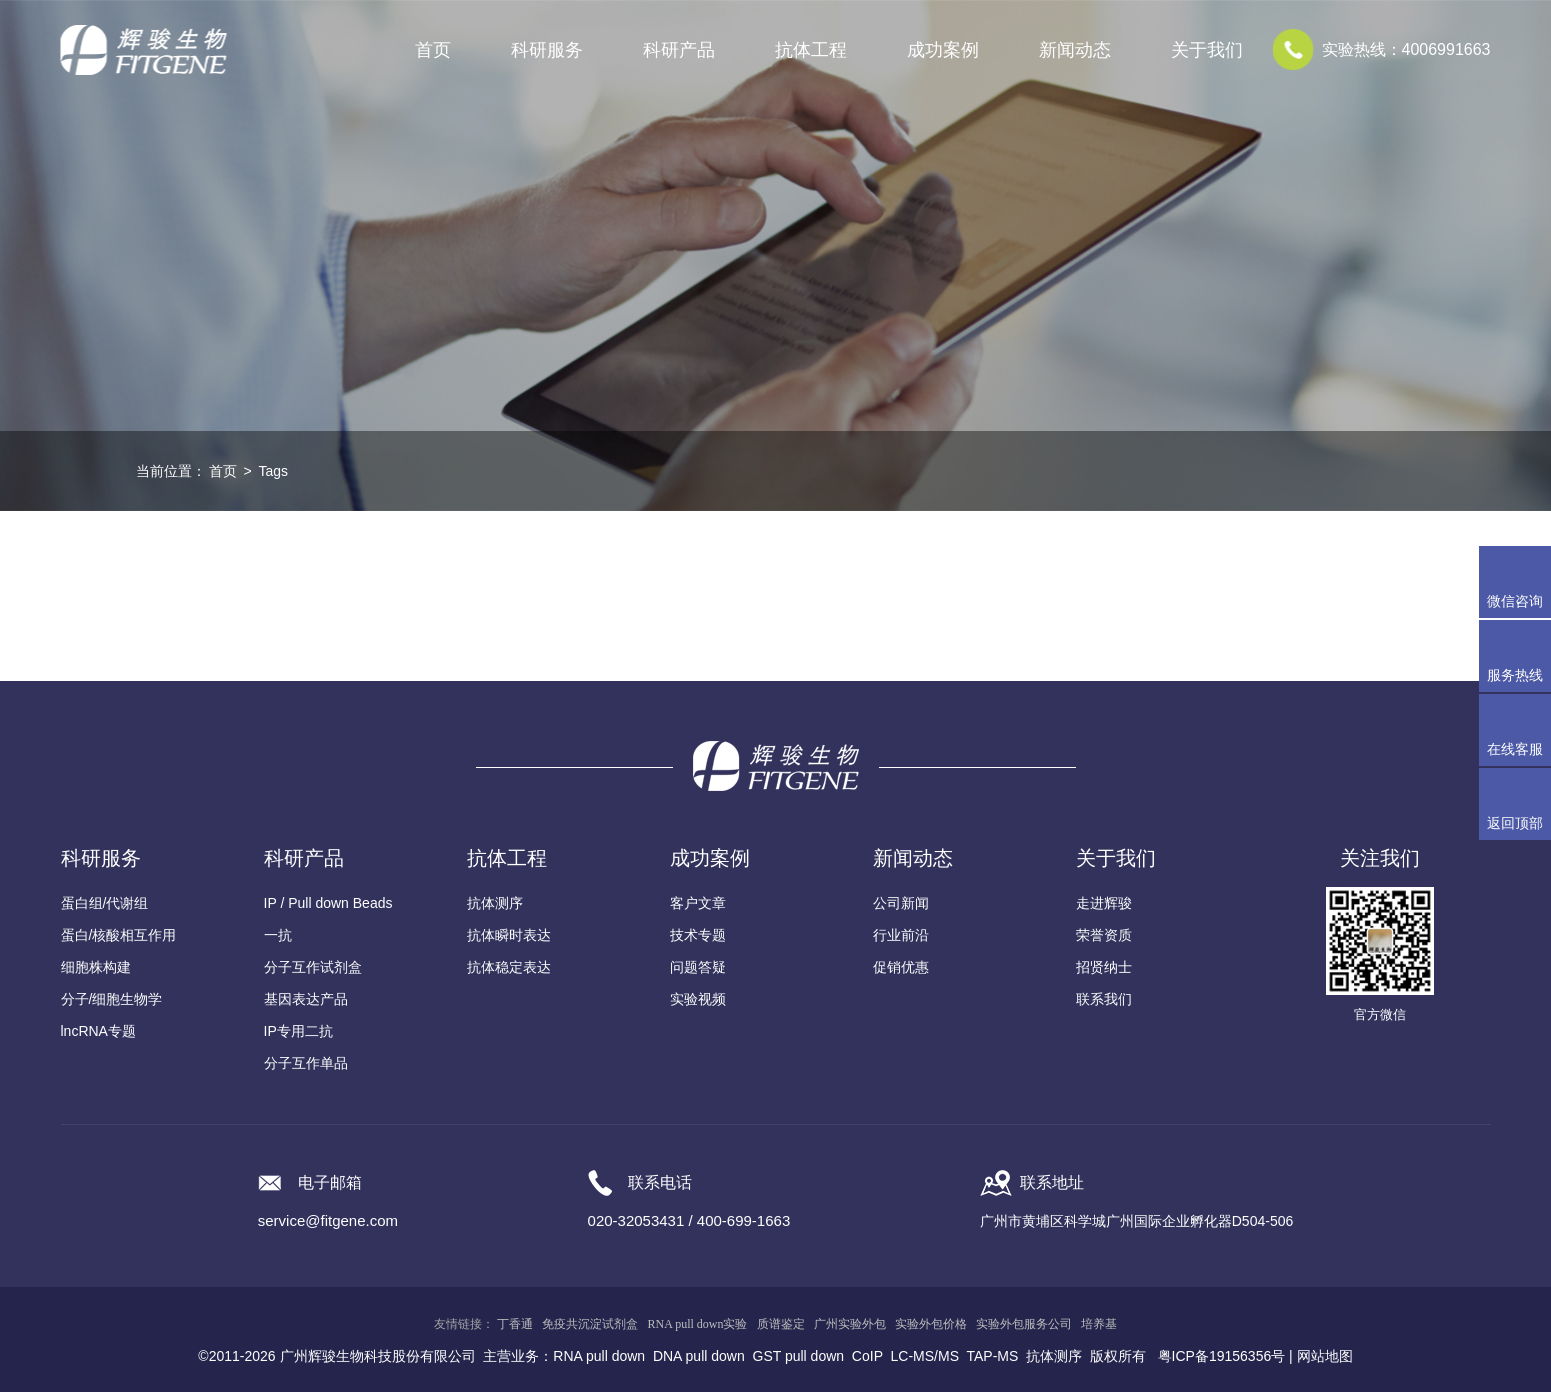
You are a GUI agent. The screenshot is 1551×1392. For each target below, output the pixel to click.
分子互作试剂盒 (313, 967)
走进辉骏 (1104, 903)
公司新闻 (901, 903)
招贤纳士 (1104, 967)
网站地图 (1325, 1356)
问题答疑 (698, 967)
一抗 (278, 935)
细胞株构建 (96, 967)
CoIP (867, 1356)
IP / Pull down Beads (328, 903)
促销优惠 (901, 967)
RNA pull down (599, 1356)
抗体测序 (495, 903)
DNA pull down (699, 1356)
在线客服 (1515, 749)
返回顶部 (1515, 823)
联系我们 (1104, 999)
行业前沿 (901, 935)
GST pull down (799, 1356)
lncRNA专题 (98, 1031)
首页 (433, 50)
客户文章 (698, 903)
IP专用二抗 (298, 1031)
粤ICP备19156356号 (1222, 1356)
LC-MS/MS (925, 1356)
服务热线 (1519, 656)
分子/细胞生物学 (112, 999)
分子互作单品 (306, 1063)
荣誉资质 (1104, 935)
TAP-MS (993, 1356)
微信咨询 (1515, 601)
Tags (273, 471)
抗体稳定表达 (509, 967)
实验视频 (698, 999)
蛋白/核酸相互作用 (119, 935)
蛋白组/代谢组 (105, 903)
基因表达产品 (306, 999)
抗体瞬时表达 (509, 935)
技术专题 (698, 935)
